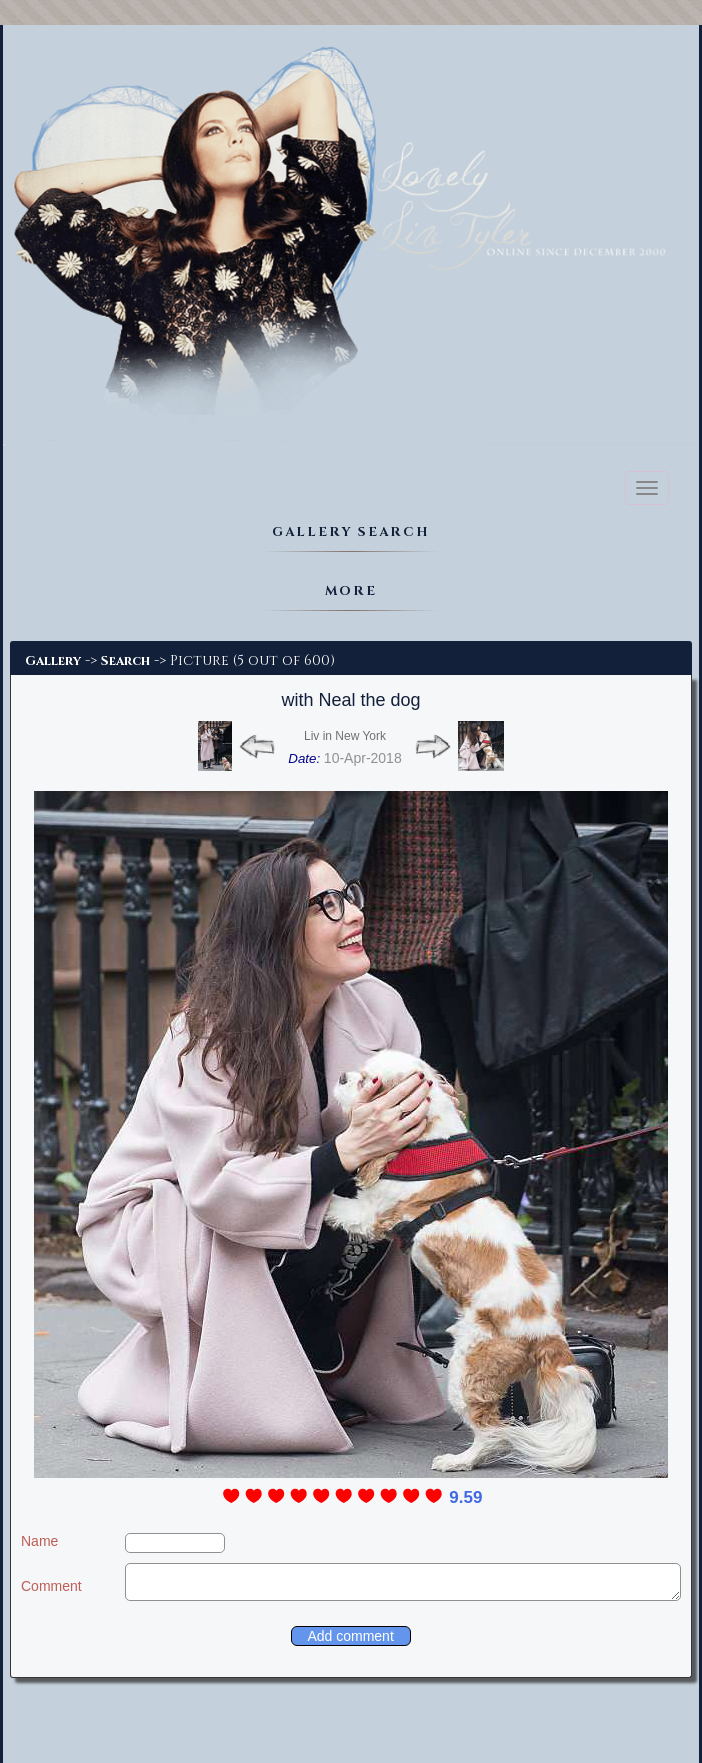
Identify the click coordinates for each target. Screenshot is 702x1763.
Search (125, 661)
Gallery (53, 661)
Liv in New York (345, 736)
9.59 (465, 1497)
